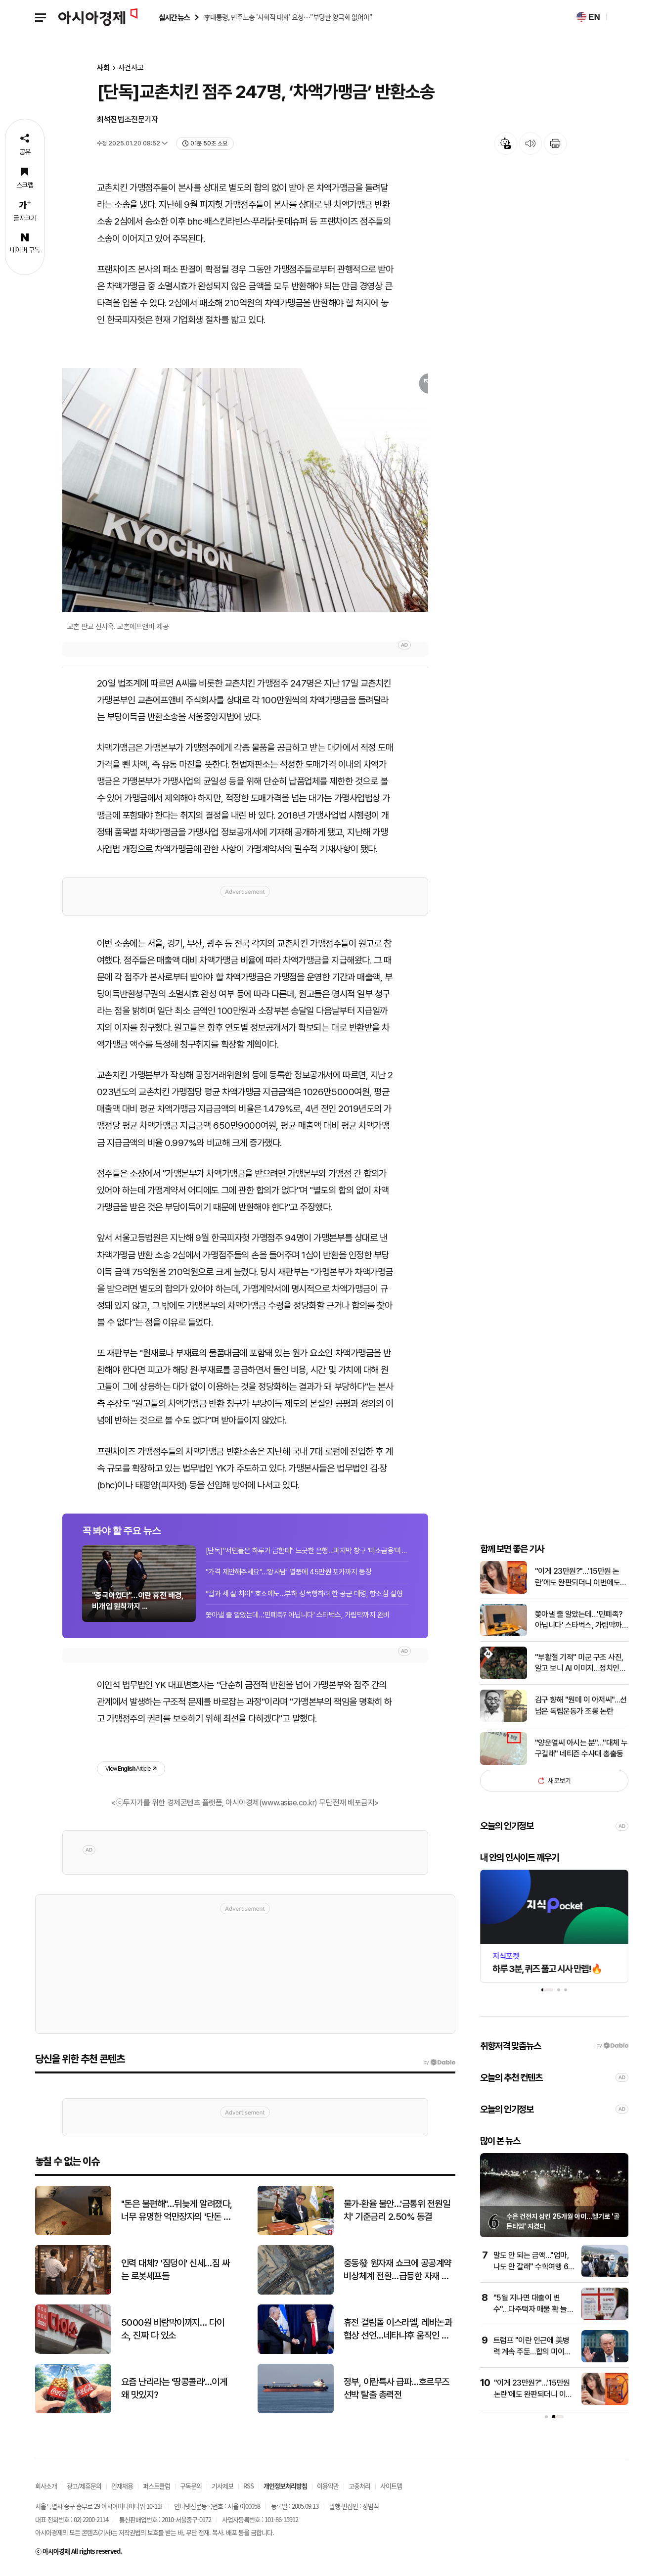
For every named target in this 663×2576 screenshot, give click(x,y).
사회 (103, 68)
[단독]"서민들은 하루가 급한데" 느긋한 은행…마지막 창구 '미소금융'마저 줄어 (307, 1554)
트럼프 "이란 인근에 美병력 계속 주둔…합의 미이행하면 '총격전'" (532, 2355)
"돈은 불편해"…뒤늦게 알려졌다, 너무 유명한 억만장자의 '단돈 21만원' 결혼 (177, 2214)
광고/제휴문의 (84, 2489)
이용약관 (328, 2489)
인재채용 (122, 2489)
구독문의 (191, 2489)
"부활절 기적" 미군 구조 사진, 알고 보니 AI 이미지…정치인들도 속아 (580, 1667)
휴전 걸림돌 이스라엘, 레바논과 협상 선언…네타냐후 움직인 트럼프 (398, 2333)
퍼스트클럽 (156, 2489)
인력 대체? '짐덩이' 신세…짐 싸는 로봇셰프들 (175, 2273)
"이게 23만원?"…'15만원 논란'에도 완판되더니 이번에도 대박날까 (577, 1582)
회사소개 (46, 2489)
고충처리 (359, 2489)
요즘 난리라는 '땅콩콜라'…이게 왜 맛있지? (174, 2392)
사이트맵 (391, 2489)
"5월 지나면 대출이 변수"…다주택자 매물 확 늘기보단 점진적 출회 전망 (533, 2313)
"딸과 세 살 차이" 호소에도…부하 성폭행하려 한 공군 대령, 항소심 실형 (304, 1597)
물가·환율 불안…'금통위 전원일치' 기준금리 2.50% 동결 (397, 2214)
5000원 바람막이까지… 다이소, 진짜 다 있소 (172, 2332)
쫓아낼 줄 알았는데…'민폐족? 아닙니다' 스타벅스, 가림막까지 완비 (298, 1618)
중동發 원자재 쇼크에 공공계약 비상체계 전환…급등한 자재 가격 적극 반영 (397, 2274)
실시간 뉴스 (174, 17)
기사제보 (222, 2489)
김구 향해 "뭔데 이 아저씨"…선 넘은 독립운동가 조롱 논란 (581, 1709)
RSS (248, 2489)
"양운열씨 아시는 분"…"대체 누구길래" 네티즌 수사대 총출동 (581, 1752)
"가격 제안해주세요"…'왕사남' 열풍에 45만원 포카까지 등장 (289, 1575)
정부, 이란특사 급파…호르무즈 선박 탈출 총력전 (396, 2392)
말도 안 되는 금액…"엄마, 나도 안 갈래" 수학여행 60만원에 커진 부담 (533, 2270)
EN (588, 17)
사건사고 (131, 68)
